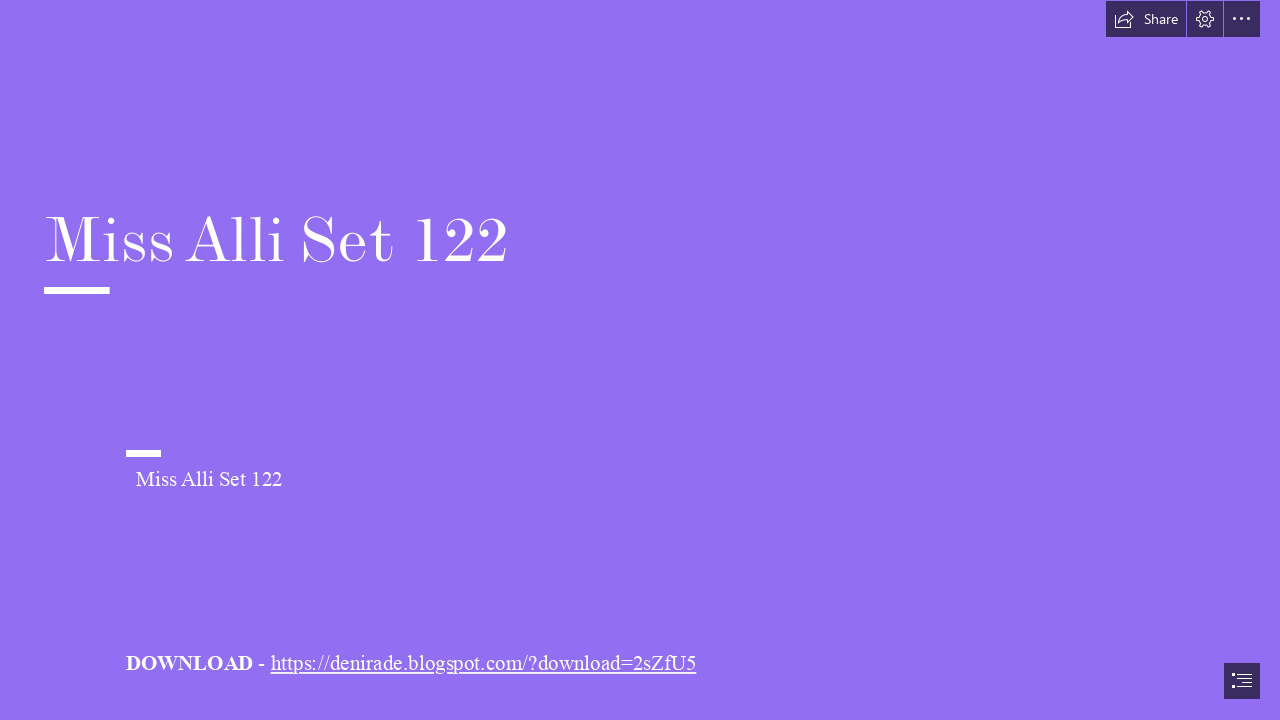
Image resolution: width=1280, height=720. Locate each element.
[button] (1146, 19)
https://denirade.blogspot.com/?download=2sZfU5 (484, 664)
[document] (640, 360)
